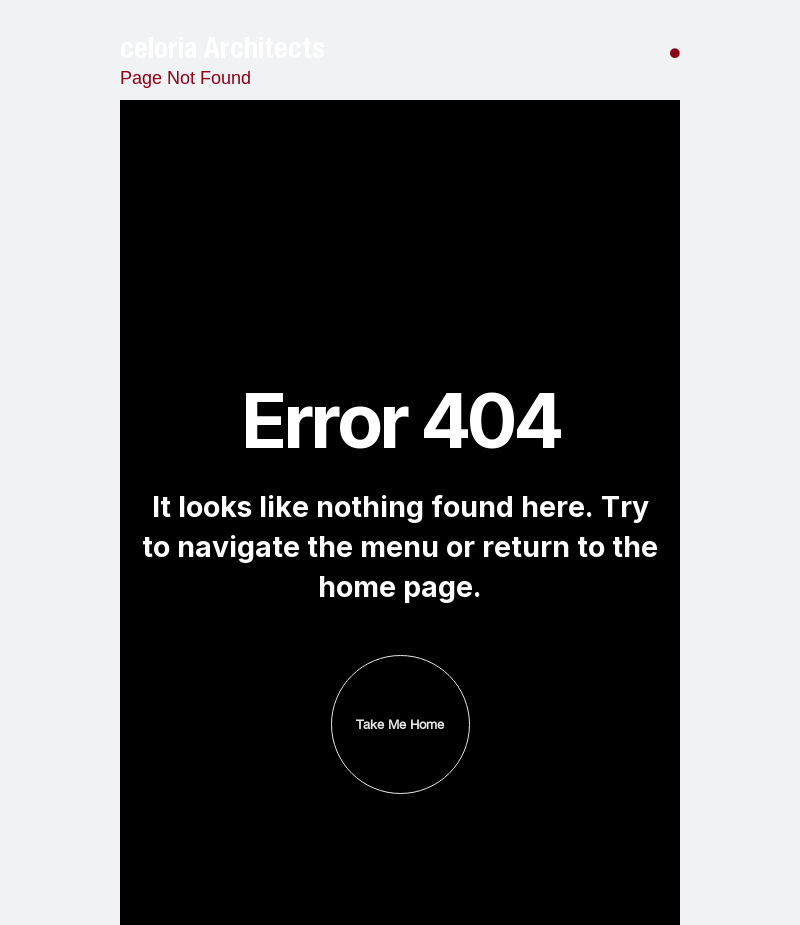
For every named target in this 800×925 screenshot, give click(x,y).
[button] (674, 47)
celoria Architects (222, 47)
